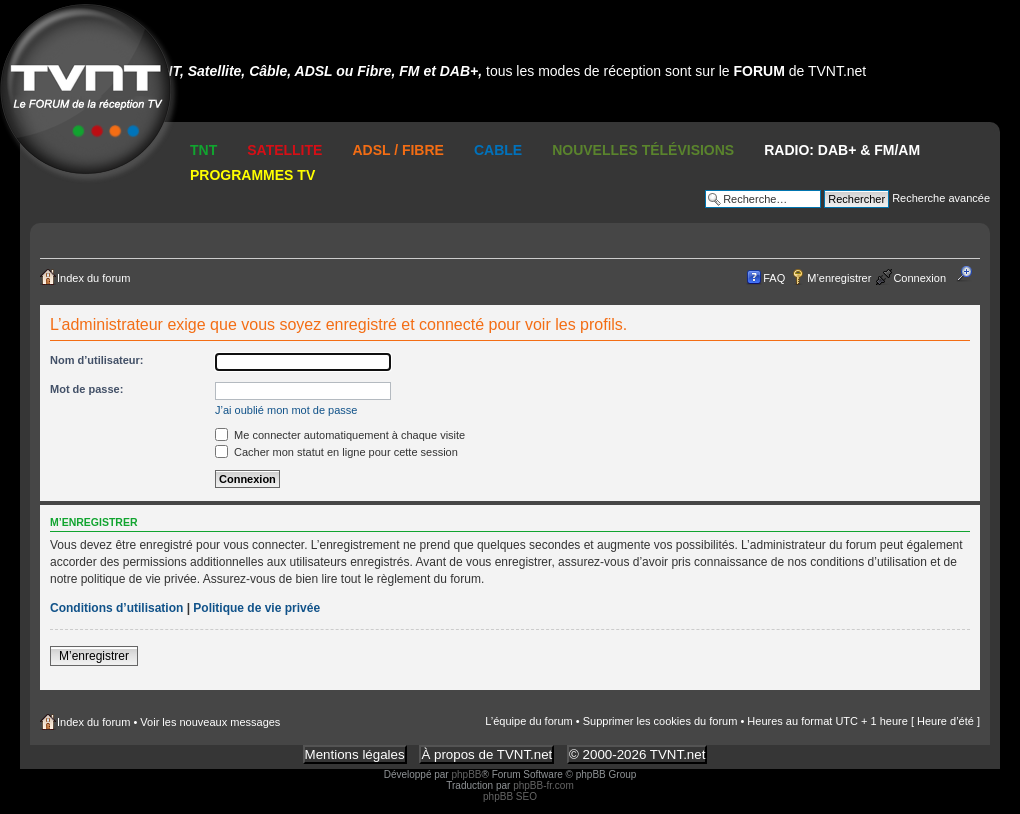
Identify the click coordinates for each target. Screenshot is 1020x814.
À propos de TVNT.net (486, 754)
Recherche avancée (941, 198)
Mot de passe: (86, 389)
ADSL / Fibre (398, 150)
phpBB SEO (510, 796)
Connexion (919, 278)
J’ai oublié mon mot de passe (286, 410)
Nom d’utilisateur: (97, 360)
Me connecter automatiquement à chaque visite (340, 435)
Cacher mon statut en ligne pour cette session (336, 452)
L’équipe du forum (528, 721)
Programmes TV (252, 175)
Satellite (284, 150)
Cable (498, 150)
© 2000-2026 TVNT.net (637, 754)
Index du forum (93, 278)
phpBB (466, 774)
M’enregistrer (839, 278)
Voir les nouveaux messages (210, 722)
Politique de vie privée (256, 608)
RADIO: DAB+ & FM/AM (842, 150)
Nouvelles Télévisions (643, 150)
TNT (203, 150)
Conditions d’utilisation (116, 608)
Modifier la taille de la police (970, 274)
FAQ (774, 278)
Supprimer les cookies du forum (660, 721)
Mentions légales (355, 754)
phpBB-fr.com (543, 785)
